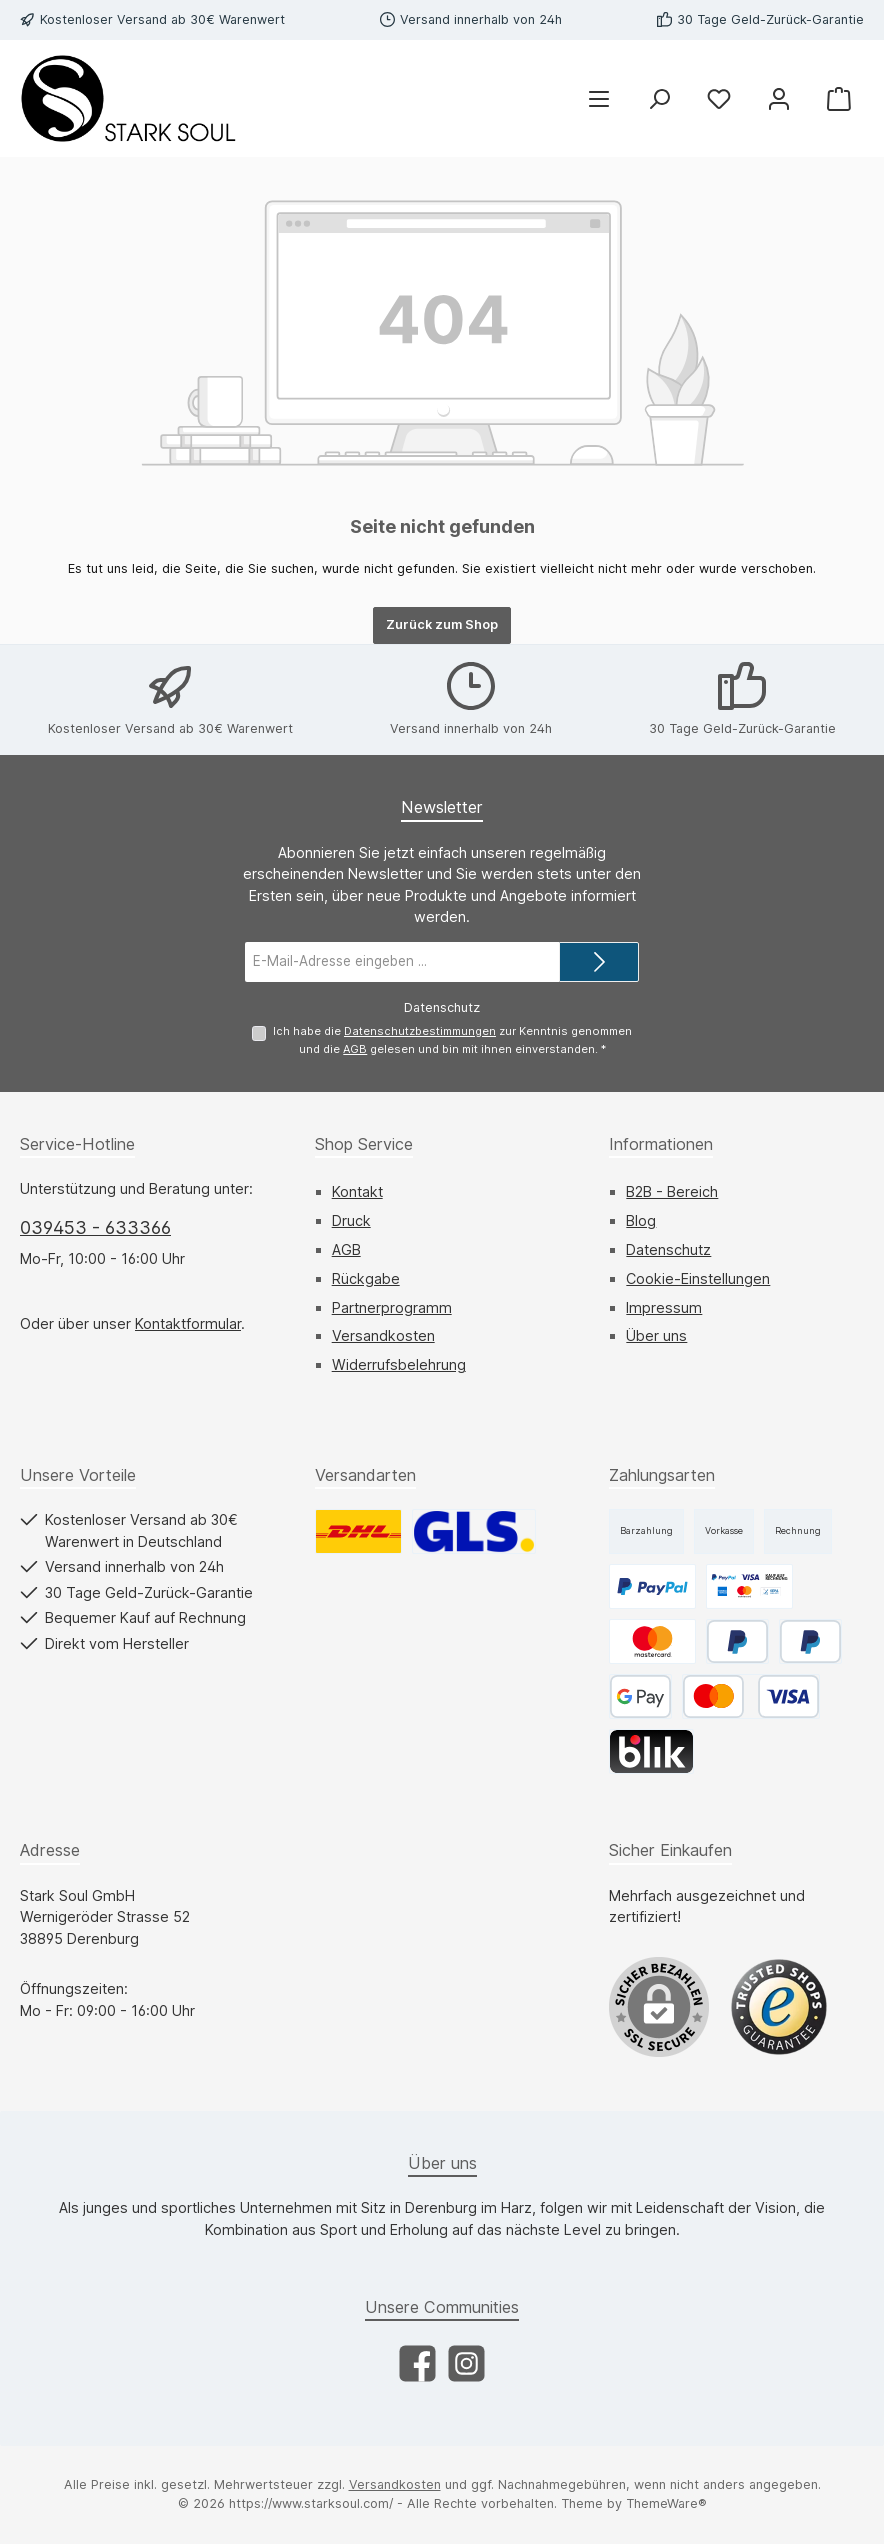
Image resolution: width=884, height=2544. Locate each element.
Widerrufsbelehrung (399, 1364)
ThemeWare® (666, 2503)
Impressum (664, 1307)
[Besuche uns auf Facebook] (417, 2363)
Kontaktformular (188, 1323)
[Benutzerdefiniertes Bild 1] (779, 2007)
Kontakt (357, 1191)
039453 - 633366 (95, 1227)
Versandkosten (383, 1335)
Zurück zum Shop (442, 624)
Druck (351, 1220)
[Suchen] (659, 98)
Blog (641, 1220)
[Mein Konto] (779, 98)
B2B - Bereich (672, 1191)
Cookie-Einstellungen (698, 1278)
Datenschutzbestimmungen (420, 1031)
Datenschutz (668, 1249)
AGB (355, 1049)
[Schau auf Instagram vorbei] (466, 2363)
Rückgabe (366, 1278)
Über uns (656, 1335)
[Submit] (599, 962)
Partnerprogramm (392, 1307)
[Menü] (599, 98)
